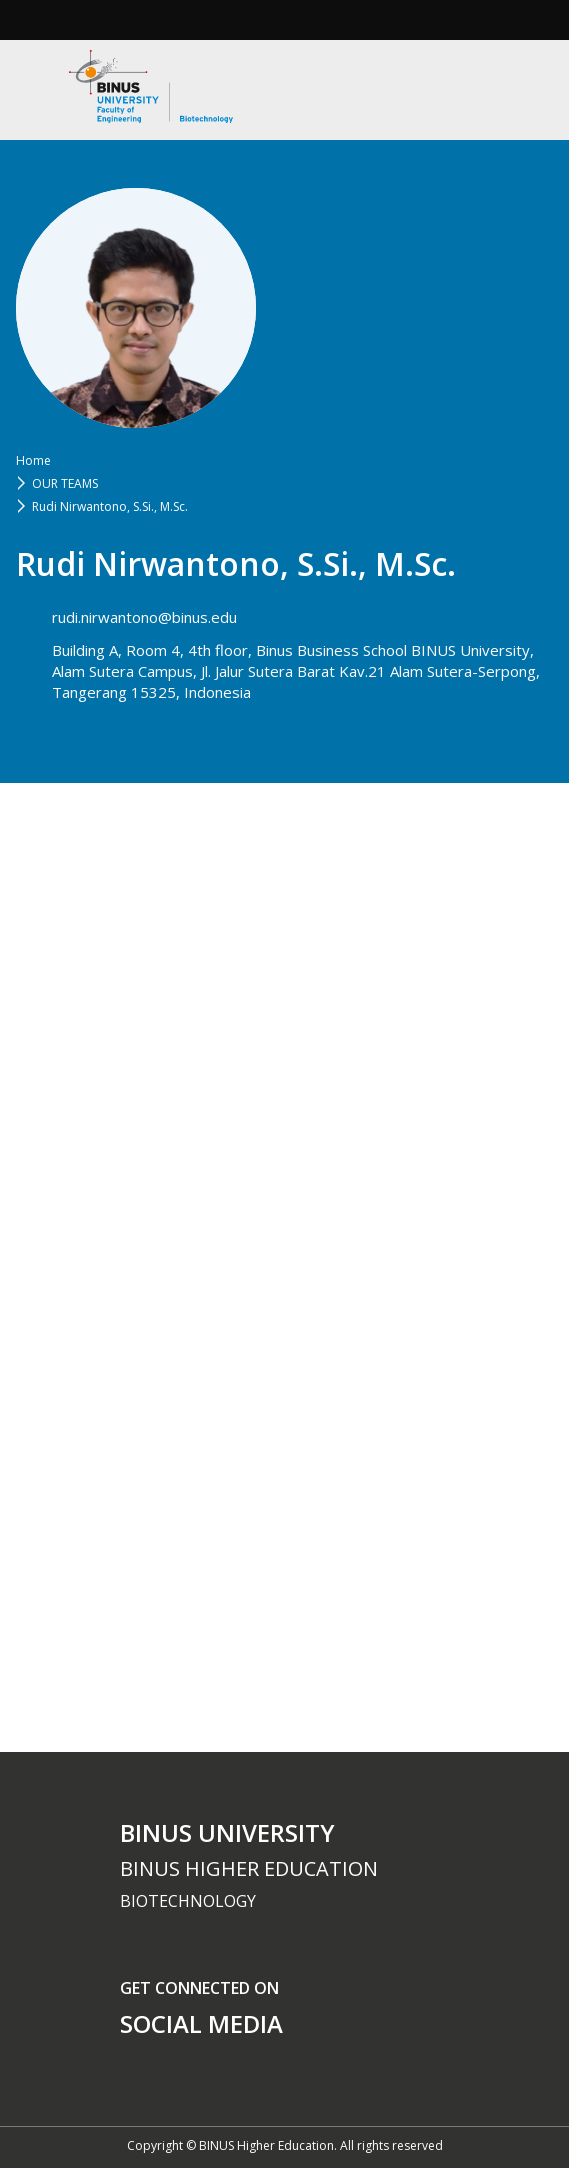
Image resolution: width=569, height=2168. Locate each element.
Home (33, 460)
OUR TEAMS (65, 483)
